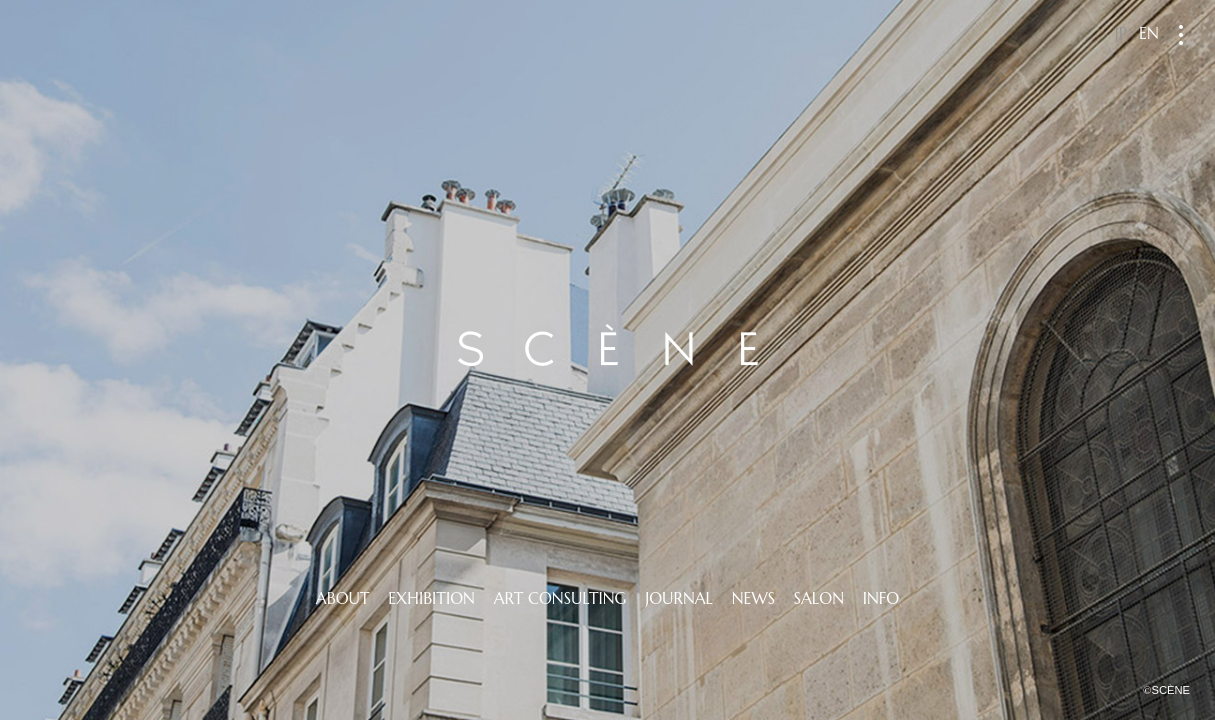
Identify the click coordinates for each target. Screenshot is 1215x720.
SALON (819, 598)
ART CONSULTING (560, 598)
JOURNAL (679, 598)
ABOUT (343, 598)
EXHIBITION (431, 598)
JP (1121, 33)
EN (1149, 33)
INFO (881, 598)
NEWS (753, 598)
